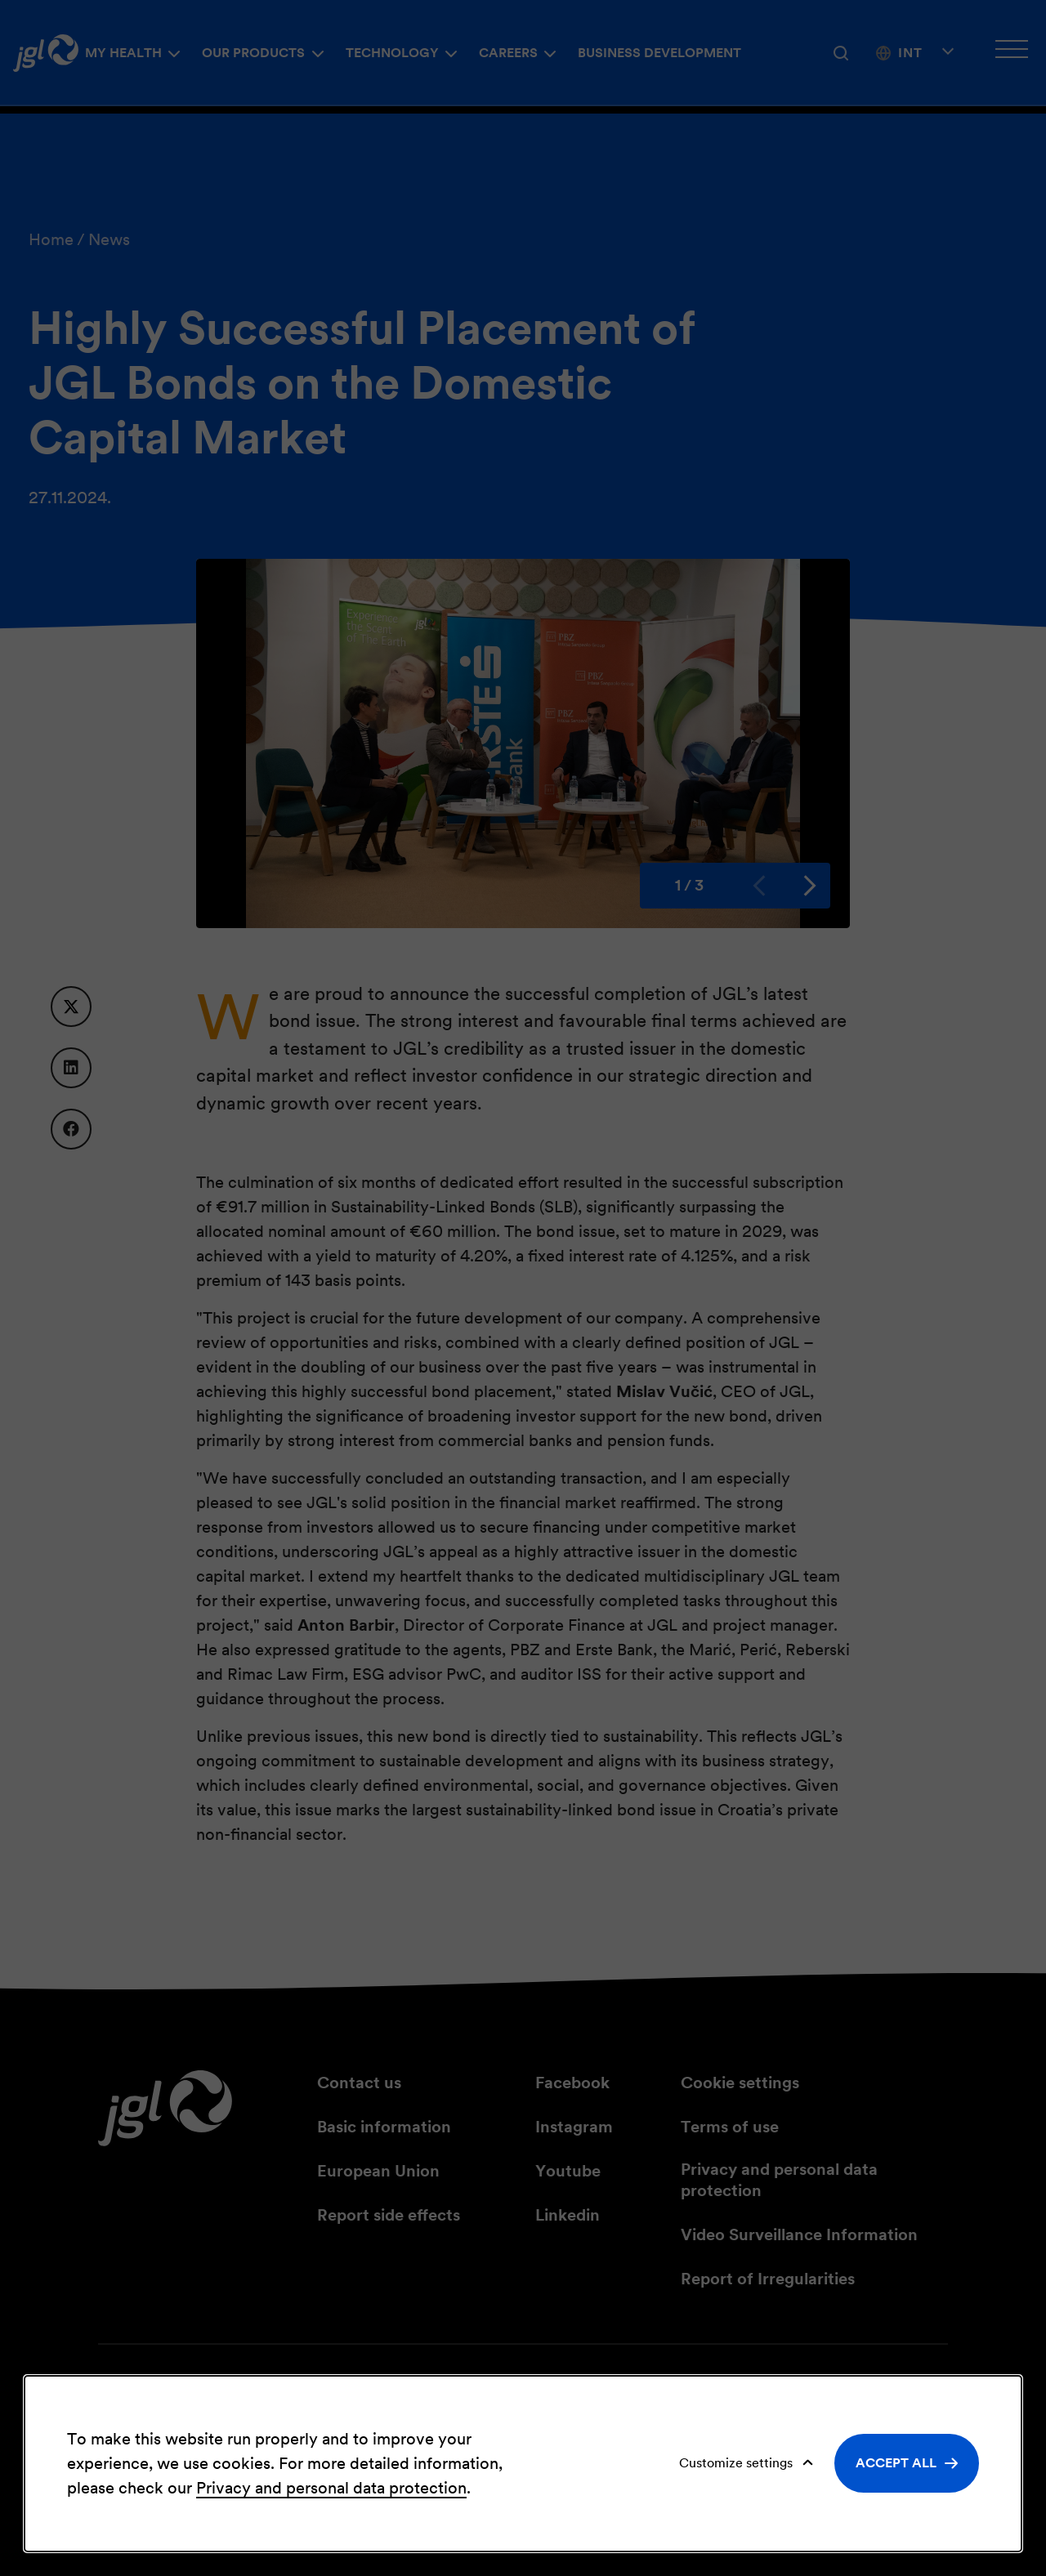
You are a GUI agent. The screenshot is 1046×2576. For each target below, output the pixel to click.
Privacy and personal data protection (331, 2488)
